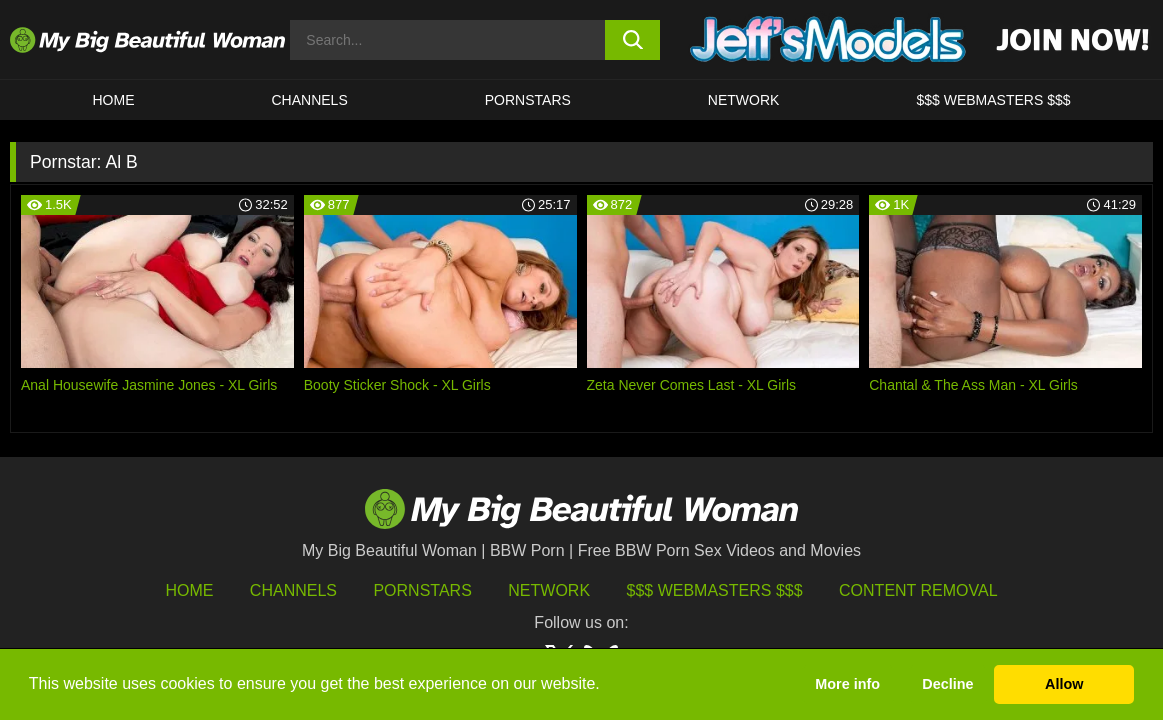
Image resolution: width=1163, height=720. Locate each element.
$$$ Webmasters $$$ (715, 590)
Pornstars (528, 100)
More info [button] (847, 684)
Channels (293, 590)
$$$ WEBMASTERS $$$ (993, 100)
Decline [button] (947, 684)
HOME (114, 100)
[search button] (633, 40)
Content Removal (918, 590)
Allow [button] (1064, 684)
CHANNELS (310, 100)
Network (744, 100)
